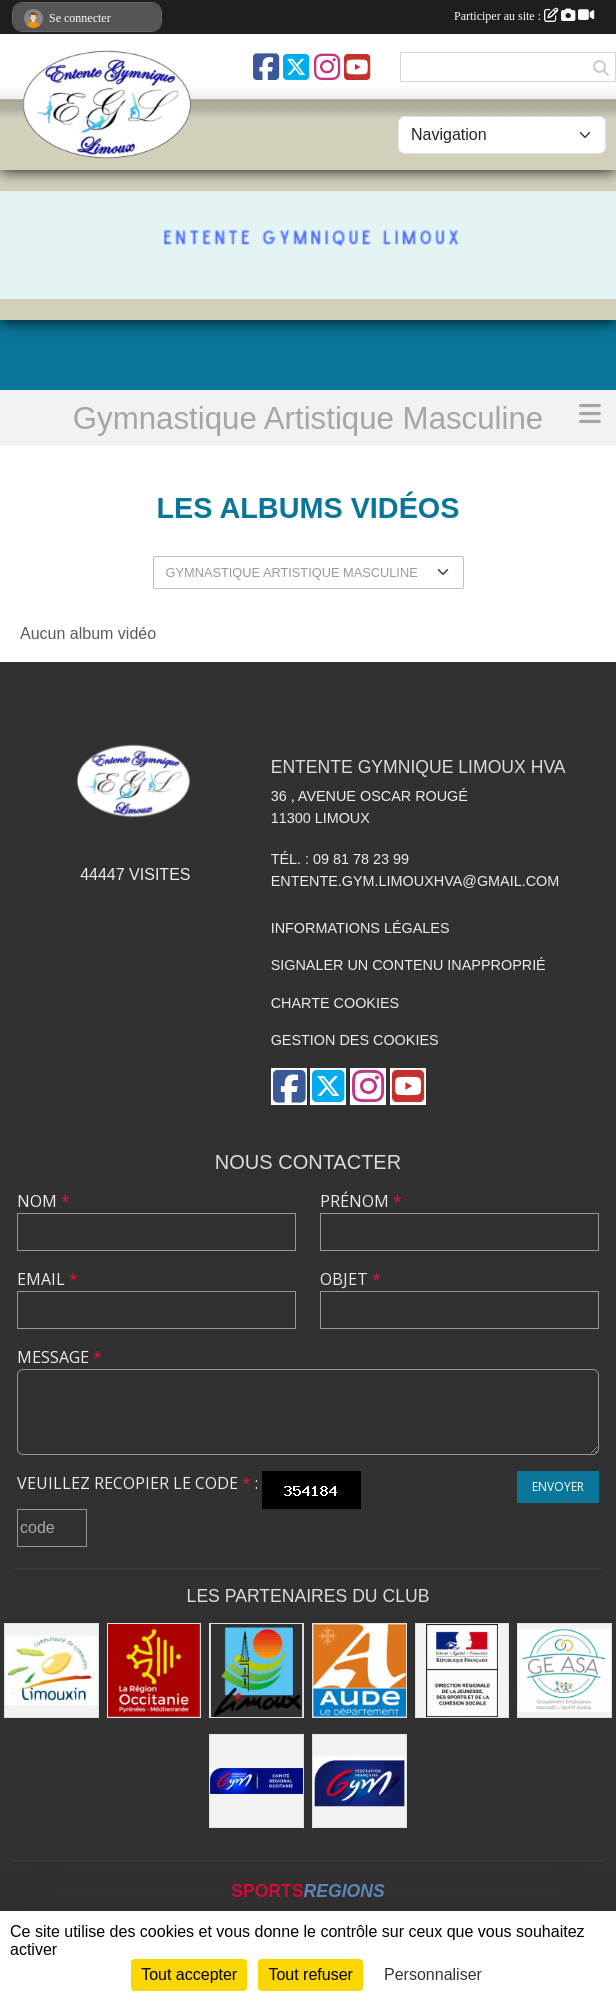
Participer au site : (524, 16)
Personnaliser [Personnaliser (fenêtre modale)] (433, 1974)
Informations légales (360, 928)
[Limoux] (256, 1670)
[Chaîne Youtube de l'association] (357, 67)
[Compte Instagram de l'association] (327, 67)
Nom (43, 1201)
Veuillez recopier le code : (137, 1483)
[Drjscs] (462, 1670)
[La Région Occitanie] (154, 1670)
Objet (350, 1279)
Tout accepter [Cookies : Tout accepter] (189, 1974)
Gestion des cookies (355, 1040)
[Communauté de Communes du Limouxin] (51, 1670)
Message (59, 1357)
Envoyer (558, 1486)
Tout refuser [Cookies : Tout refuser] (310, 1974)
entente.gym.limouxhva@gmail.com (415, 881)
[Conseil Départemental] (359, 1670)
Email (47, 1279)
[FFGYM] (359, 1781)
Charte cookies (335, 1003)
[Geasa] (564, 1670)
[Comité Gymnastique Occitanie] (256, 1781)
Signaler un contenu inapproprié (408, 965)
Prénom (361, 1201)
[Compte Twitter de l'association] (296, 67)
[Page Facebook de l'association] (266, 67)
